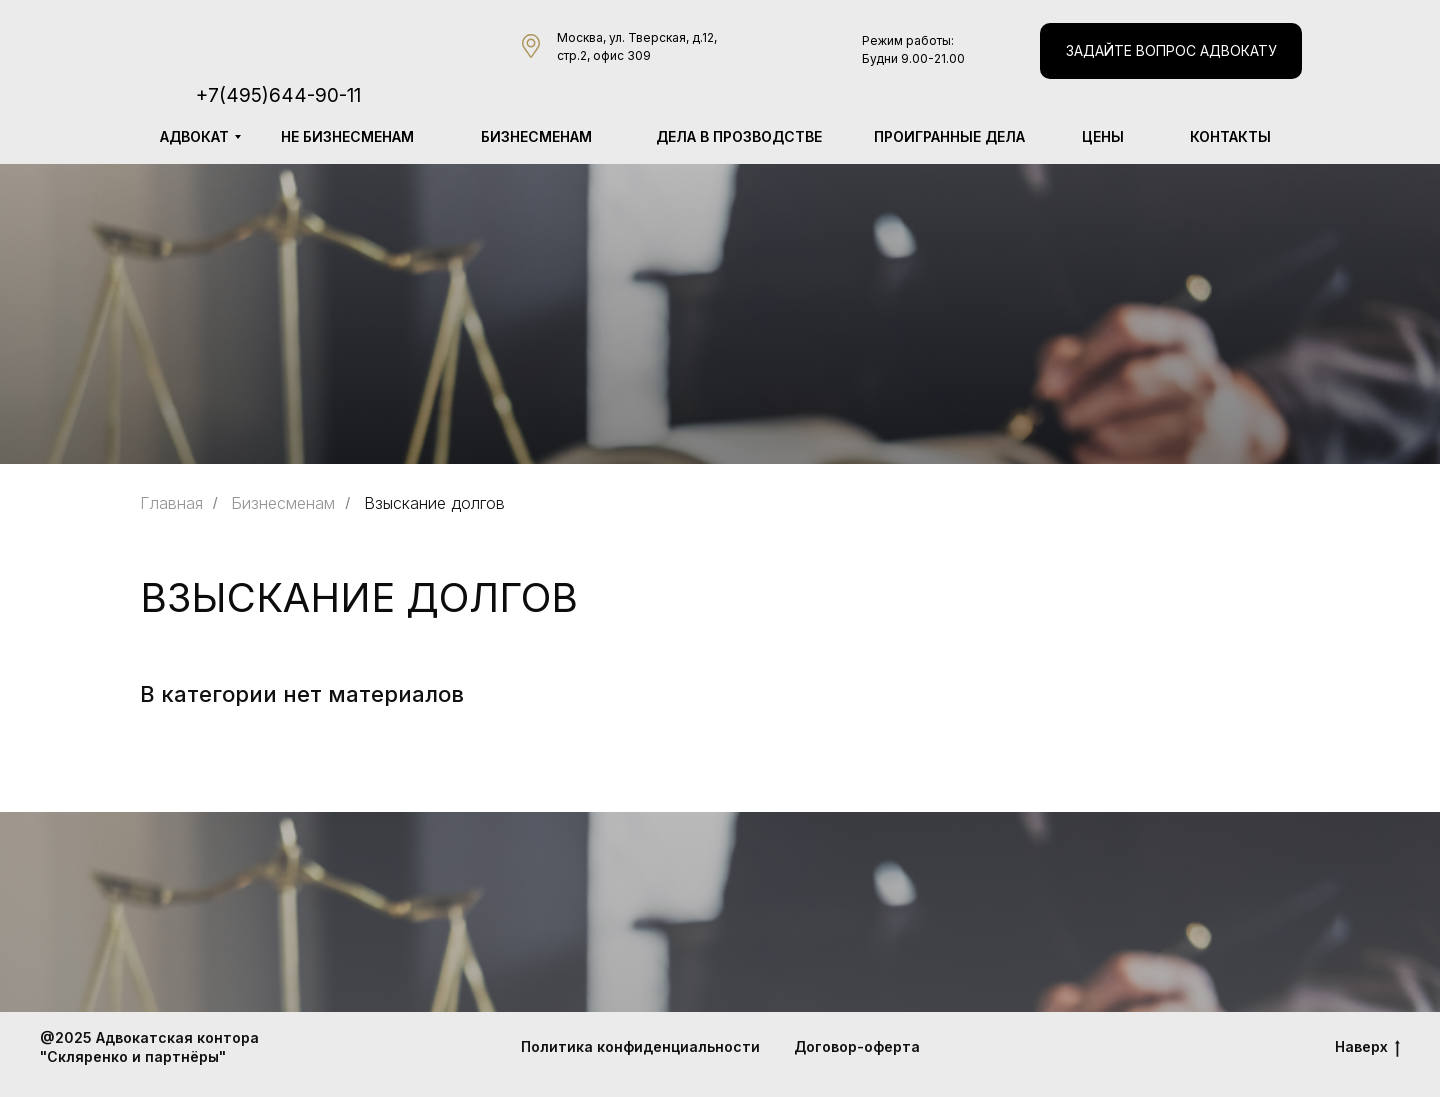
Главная (171, 503)
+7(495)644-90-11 (278, 95)
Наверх (1367, 1047)
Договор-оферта (857, 1046)
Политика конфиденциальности (640, 1046)
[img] (308, 39)
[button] (1171, 51)
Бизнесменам (283, 503)
